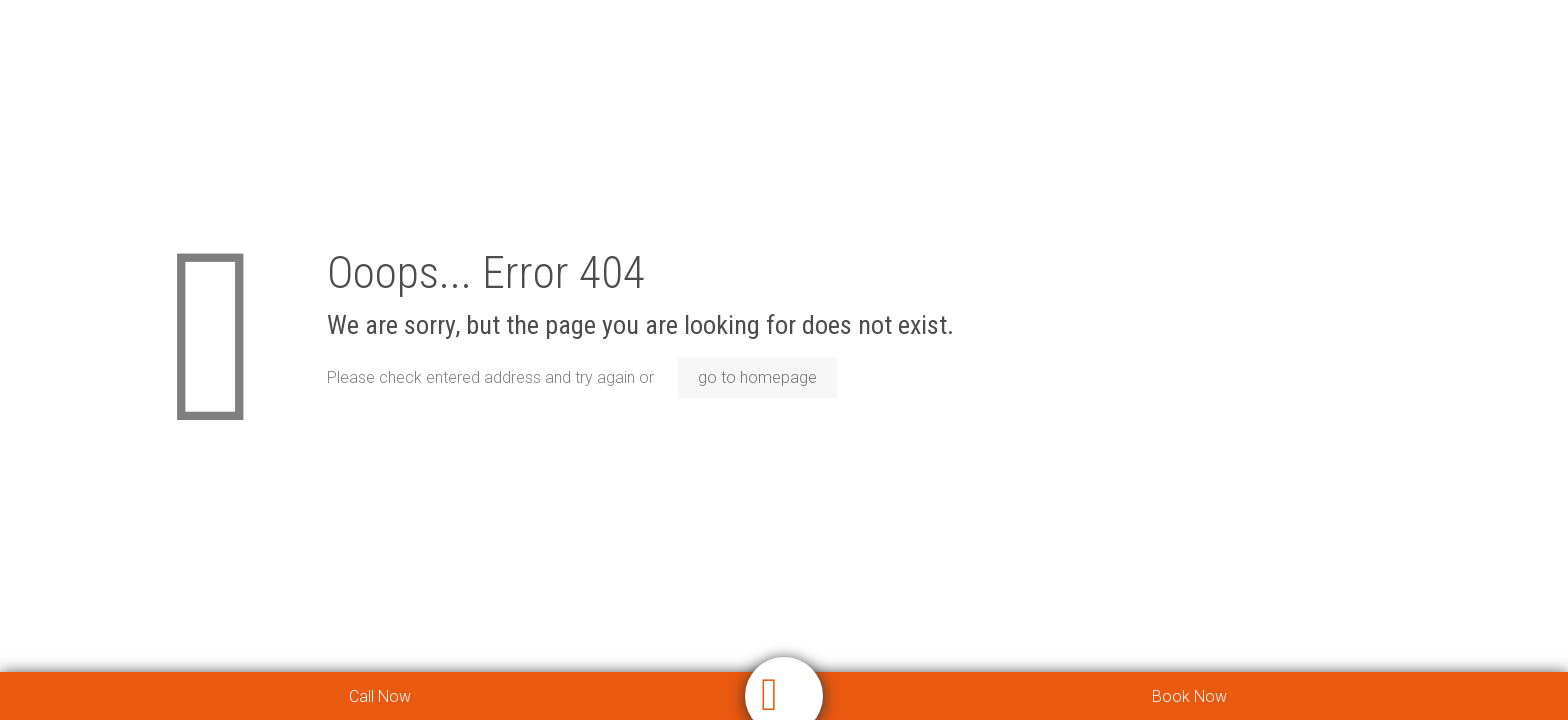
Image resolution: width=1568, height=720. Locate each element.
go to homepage (757, 377)
